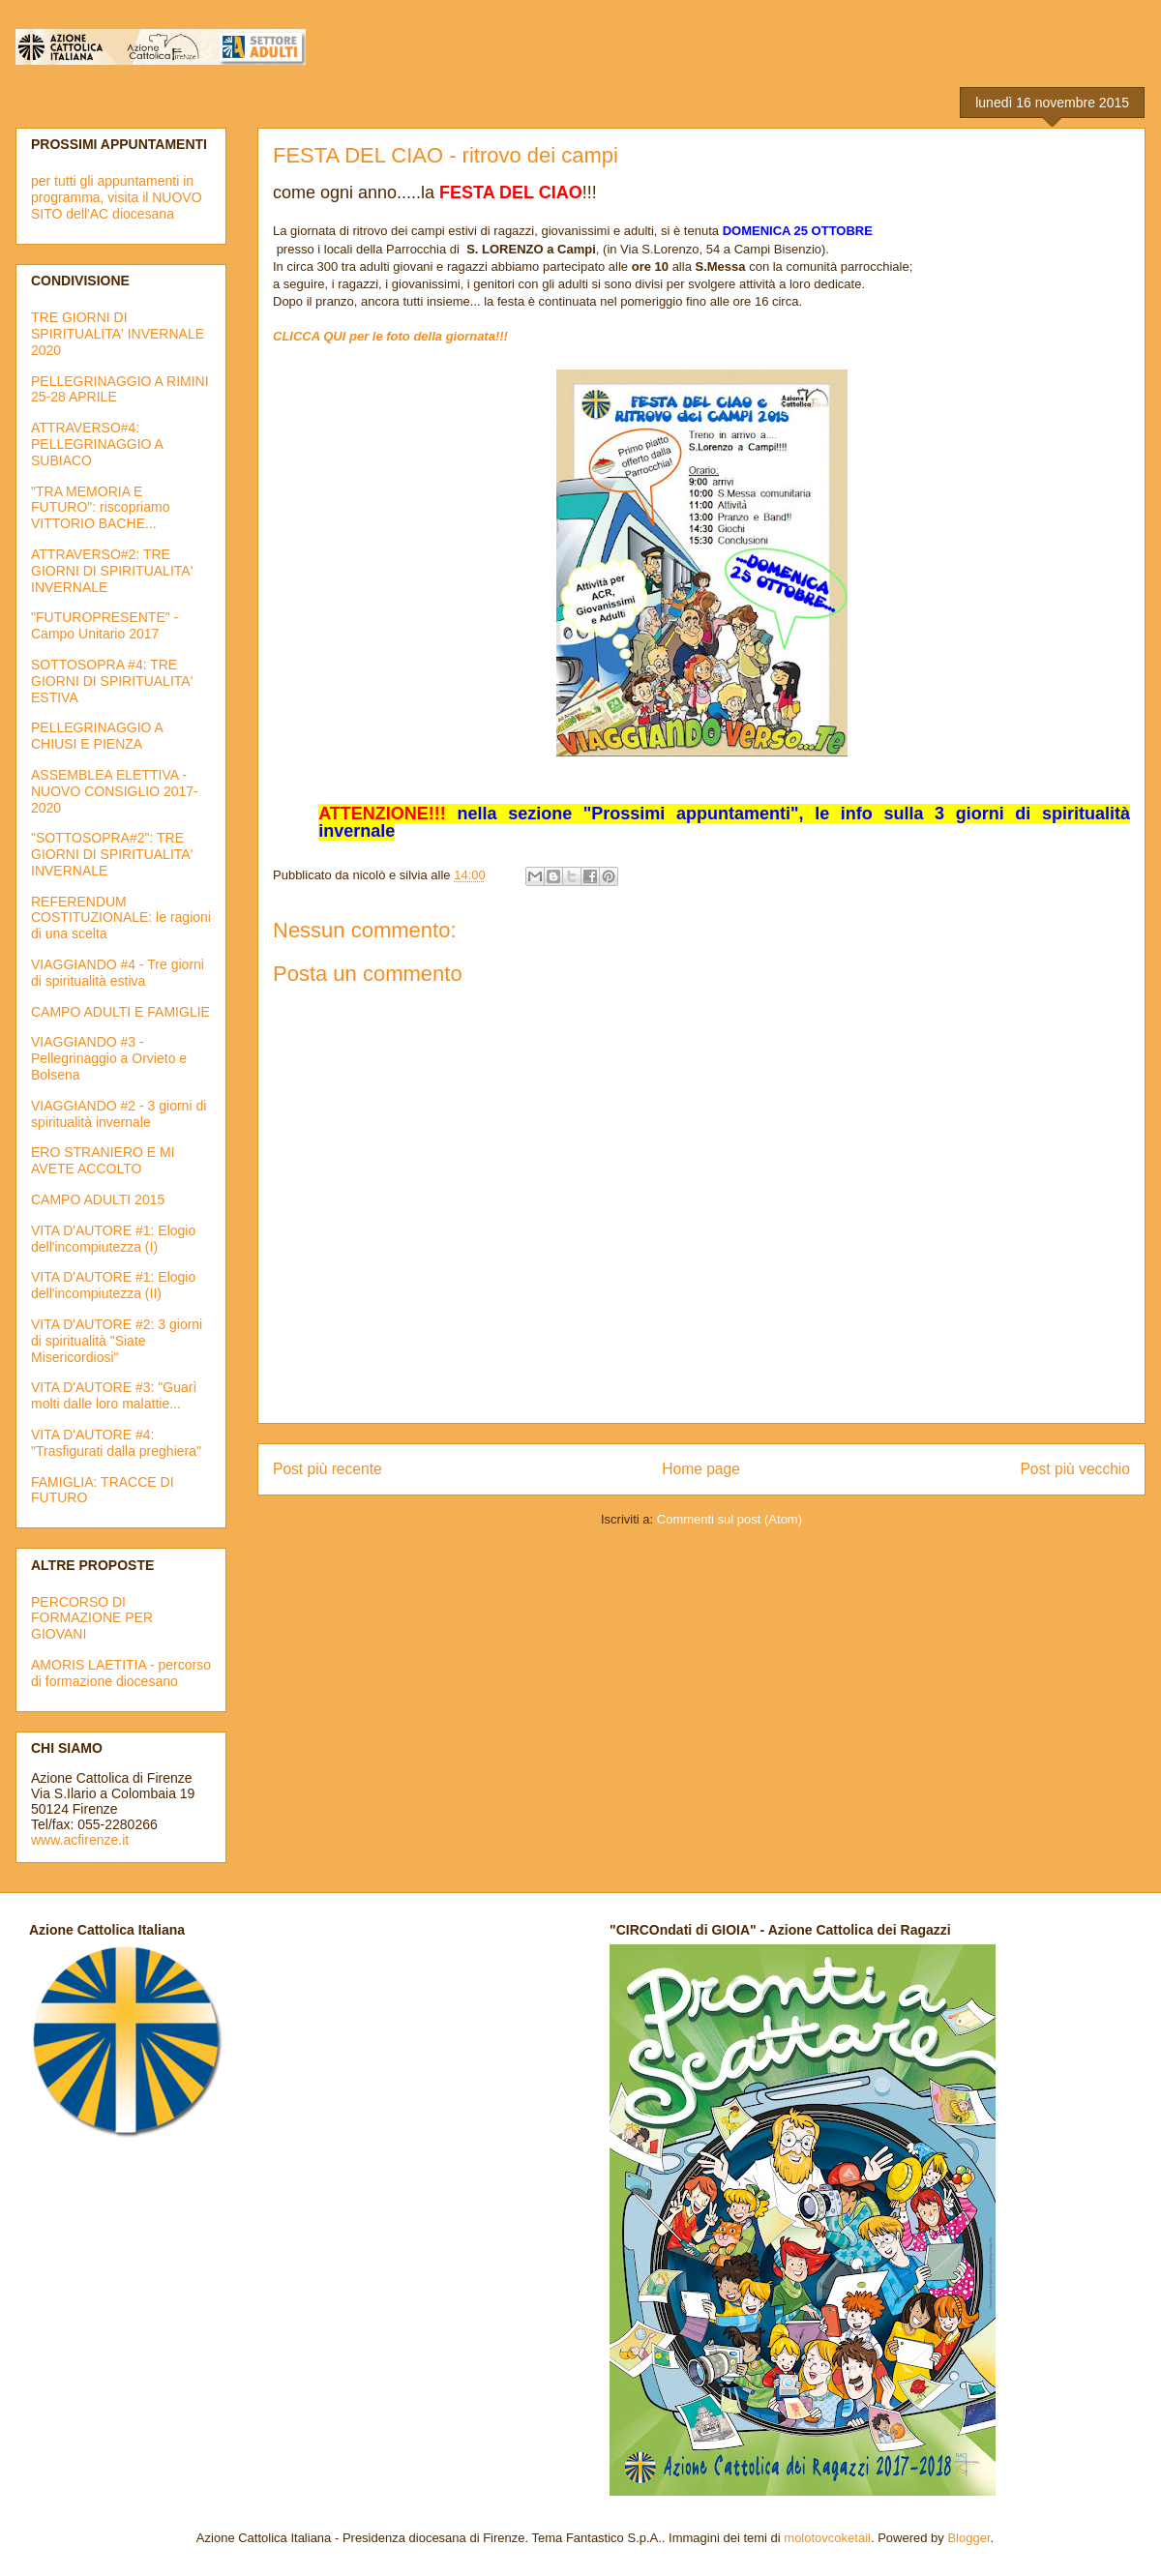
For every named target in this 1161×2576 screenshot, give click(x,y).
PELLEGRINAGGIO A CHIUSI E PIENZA (97, 736)
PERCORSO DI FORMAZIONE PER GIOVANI (92, 1618)
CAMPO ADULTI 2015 (97, 1199)
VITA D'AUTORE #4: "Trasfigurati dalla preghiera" (116, 1443)
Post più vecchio (1075, 1469)
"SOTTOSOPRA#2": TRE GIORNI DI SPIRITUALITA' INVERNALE (112, 854)
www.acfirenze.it (80, 1840)
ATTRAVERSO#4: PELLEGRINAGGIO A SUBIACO (97, 444)
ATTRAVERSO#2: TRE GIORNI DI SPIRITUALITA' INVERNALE (112, 571)
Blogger (968, 2538)
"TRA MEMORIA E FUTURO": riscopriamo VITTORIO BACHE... (100, 508)
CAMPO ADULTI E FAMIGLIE (120, 1012)
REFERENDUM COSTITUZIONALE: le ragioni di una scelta (121, 918)
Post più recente (327, 1469)
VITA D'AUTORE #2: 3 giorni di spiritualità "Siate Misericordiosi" (116, 1341)
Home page (701, 1469)
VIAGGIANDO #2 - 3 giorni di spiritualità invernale (118, 1114)
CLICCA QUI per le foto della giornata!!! (390, 336)
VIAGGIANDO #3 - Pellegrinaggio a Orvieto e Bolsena (109, 1058)
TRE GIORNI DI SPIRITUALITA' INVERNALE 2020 (117, 334)
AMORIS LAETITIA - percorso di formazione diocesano (121, 1673)
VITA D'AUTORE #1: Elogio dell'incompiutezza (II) (113, 1285)
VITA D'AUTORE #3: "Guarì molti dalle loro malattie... (113, 1395)
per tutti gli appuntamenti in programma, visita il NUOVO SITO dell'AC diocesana (116, 197)
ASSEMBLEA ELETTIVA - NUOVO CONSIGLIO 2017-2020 (114, 791)
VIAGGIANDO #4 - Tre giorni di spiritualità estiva (117, 973)
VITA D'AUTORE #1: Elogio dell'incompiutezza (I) (113, 1239)
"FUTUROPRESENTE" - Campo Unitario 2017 (104, 625)
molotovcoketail (827, 2538)
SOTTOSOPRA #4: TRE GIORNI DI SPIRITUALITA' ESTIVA (112, 681)
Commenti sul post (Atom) (729, 1519)
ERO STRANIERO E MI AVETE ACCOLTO (103, 1160)
